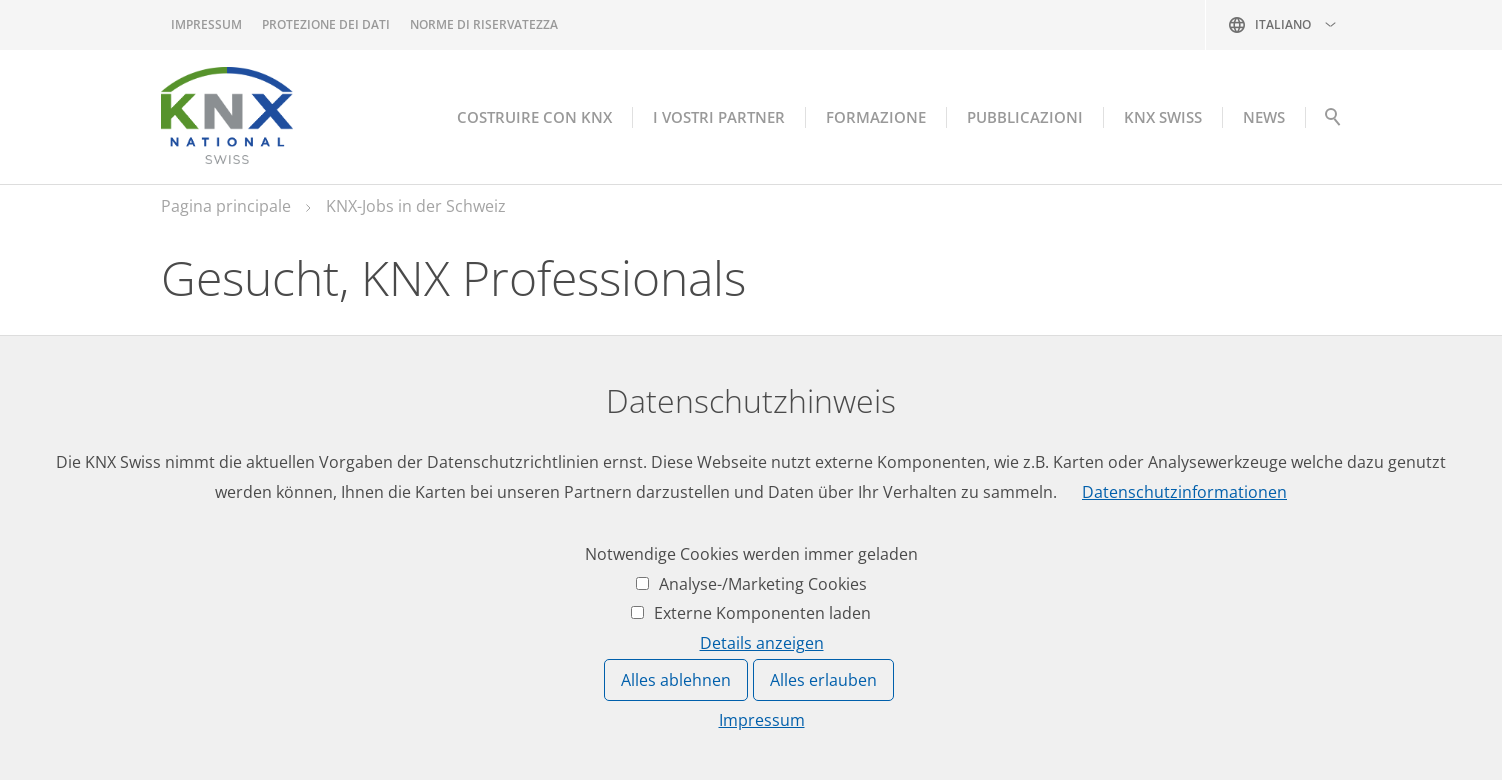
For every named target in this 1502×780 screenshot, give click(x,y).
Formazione (876, 117)
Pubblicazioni (1025, 117)
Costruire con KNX (534, 117)
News (480, 572)
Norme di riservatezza (484, 24)
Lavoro (486, 535)
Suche (1332, 122)
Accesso (789, 535)
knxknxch (258, 674)
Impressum (206, 24)
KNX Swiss (1163, 117)
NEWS (1264, 117)
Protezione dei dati (326, 24)
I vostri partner (719, 117)
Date (478, 610)
